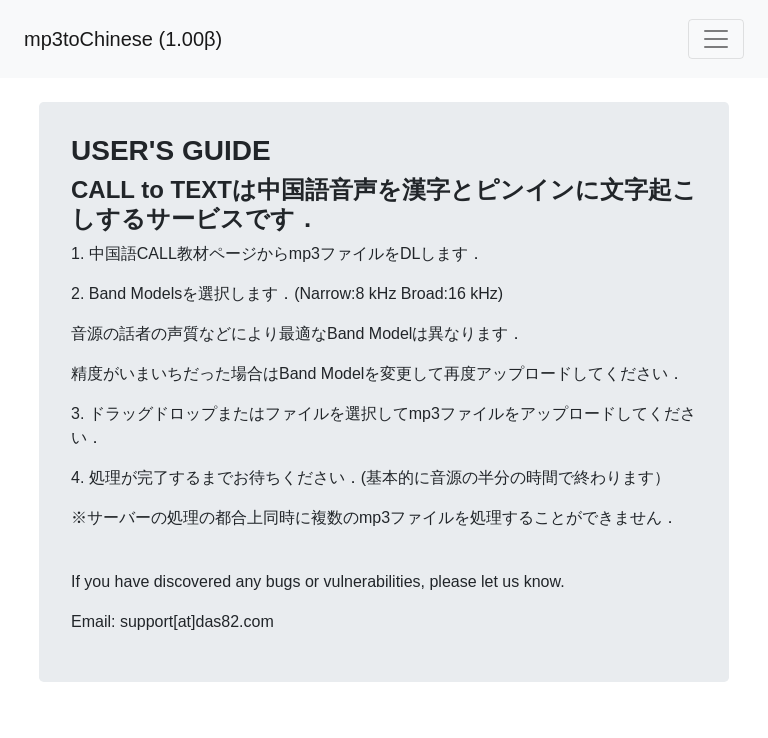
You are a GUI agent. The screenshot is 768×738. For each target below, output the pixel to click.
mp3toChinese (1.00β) (123, 39)
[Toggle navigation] (716, 39)
